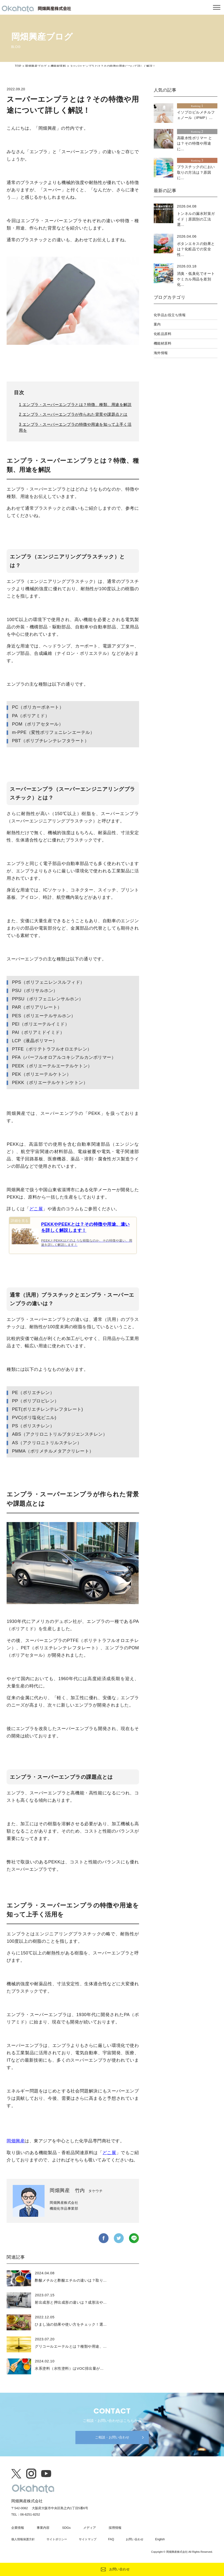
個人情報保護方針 (23, 2539)
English (160, 2539)
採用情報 (115, 2528)
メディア (89, 2528)
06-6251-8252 (30, 2514)
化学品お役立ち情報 (170, 315)
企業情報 (17, 2528)
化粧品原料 (163, 334)
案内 (157, 324)
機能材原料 (163, 343)
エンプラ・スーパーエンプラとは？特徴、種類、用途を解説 (75, 405)
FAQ (111, 2539)
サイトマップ (87, 2539)
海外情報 (161, 353)
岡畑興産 (16, 2140)
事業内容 (43, 2528)
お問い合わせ (119, 2569)
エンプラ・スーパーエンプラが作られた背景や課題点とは (73, 414)
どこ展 (36, 1208)
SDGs (66, 2528)
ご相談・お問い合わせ (112, 2437)
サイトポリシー (57, 2539)
